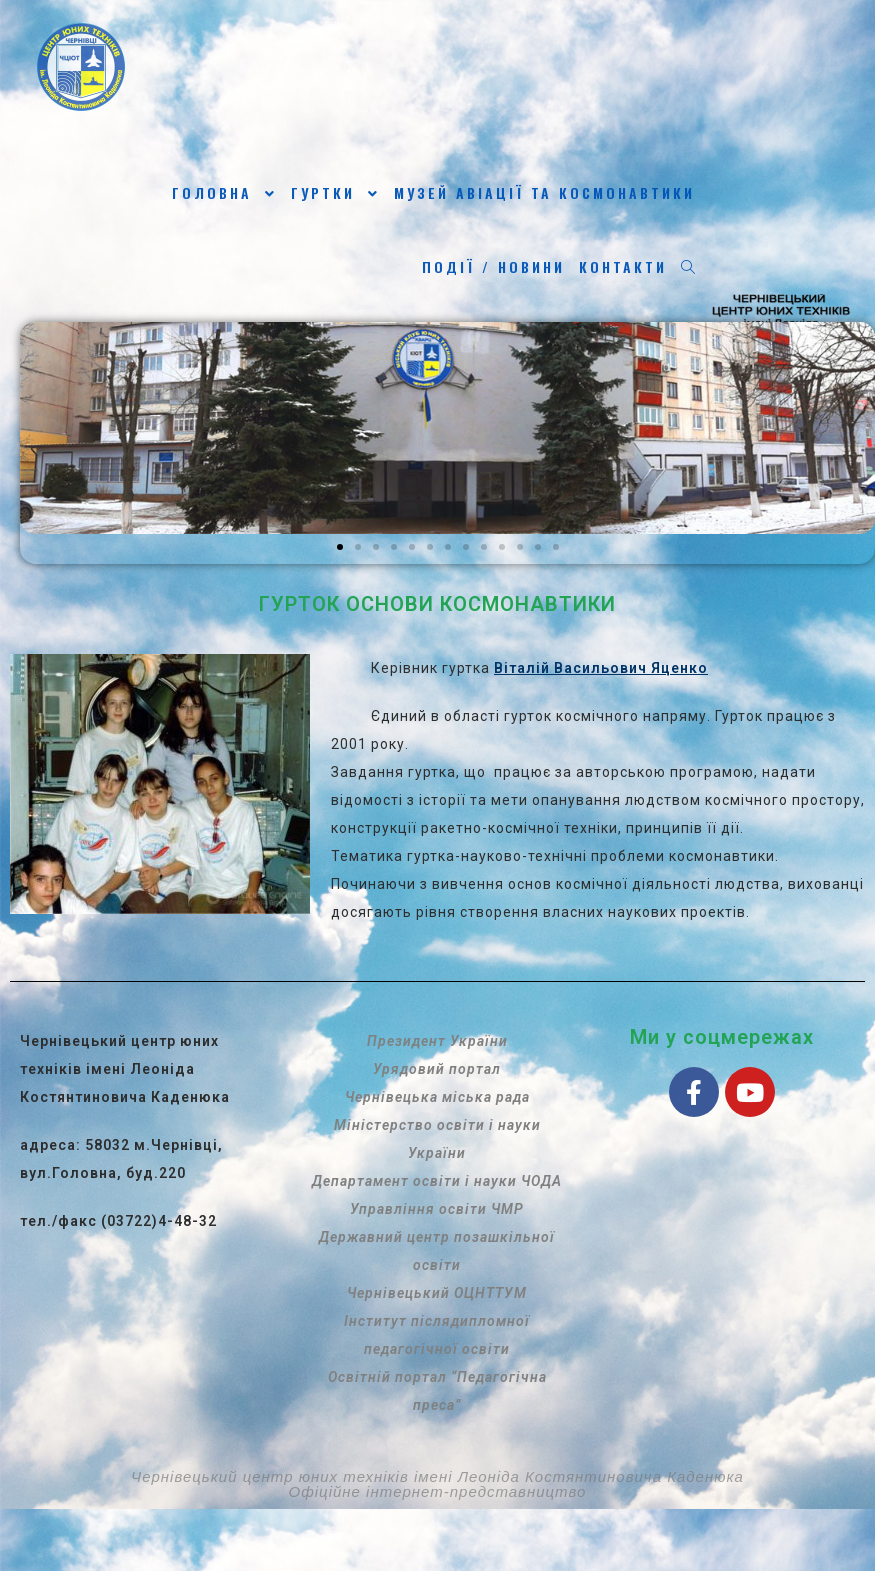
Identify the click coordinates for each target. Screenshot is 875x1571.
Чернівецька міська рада (437, 1097)
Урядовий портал (437, 1069)
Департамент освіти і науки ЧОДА (437, 1181)
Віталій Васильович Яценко (601, 668)
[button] (340, 547)
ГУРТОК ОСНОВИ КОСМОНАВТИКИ (437, 604)
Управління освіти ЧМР (437, 1209)
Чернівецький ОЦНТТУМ (437, 1293)
